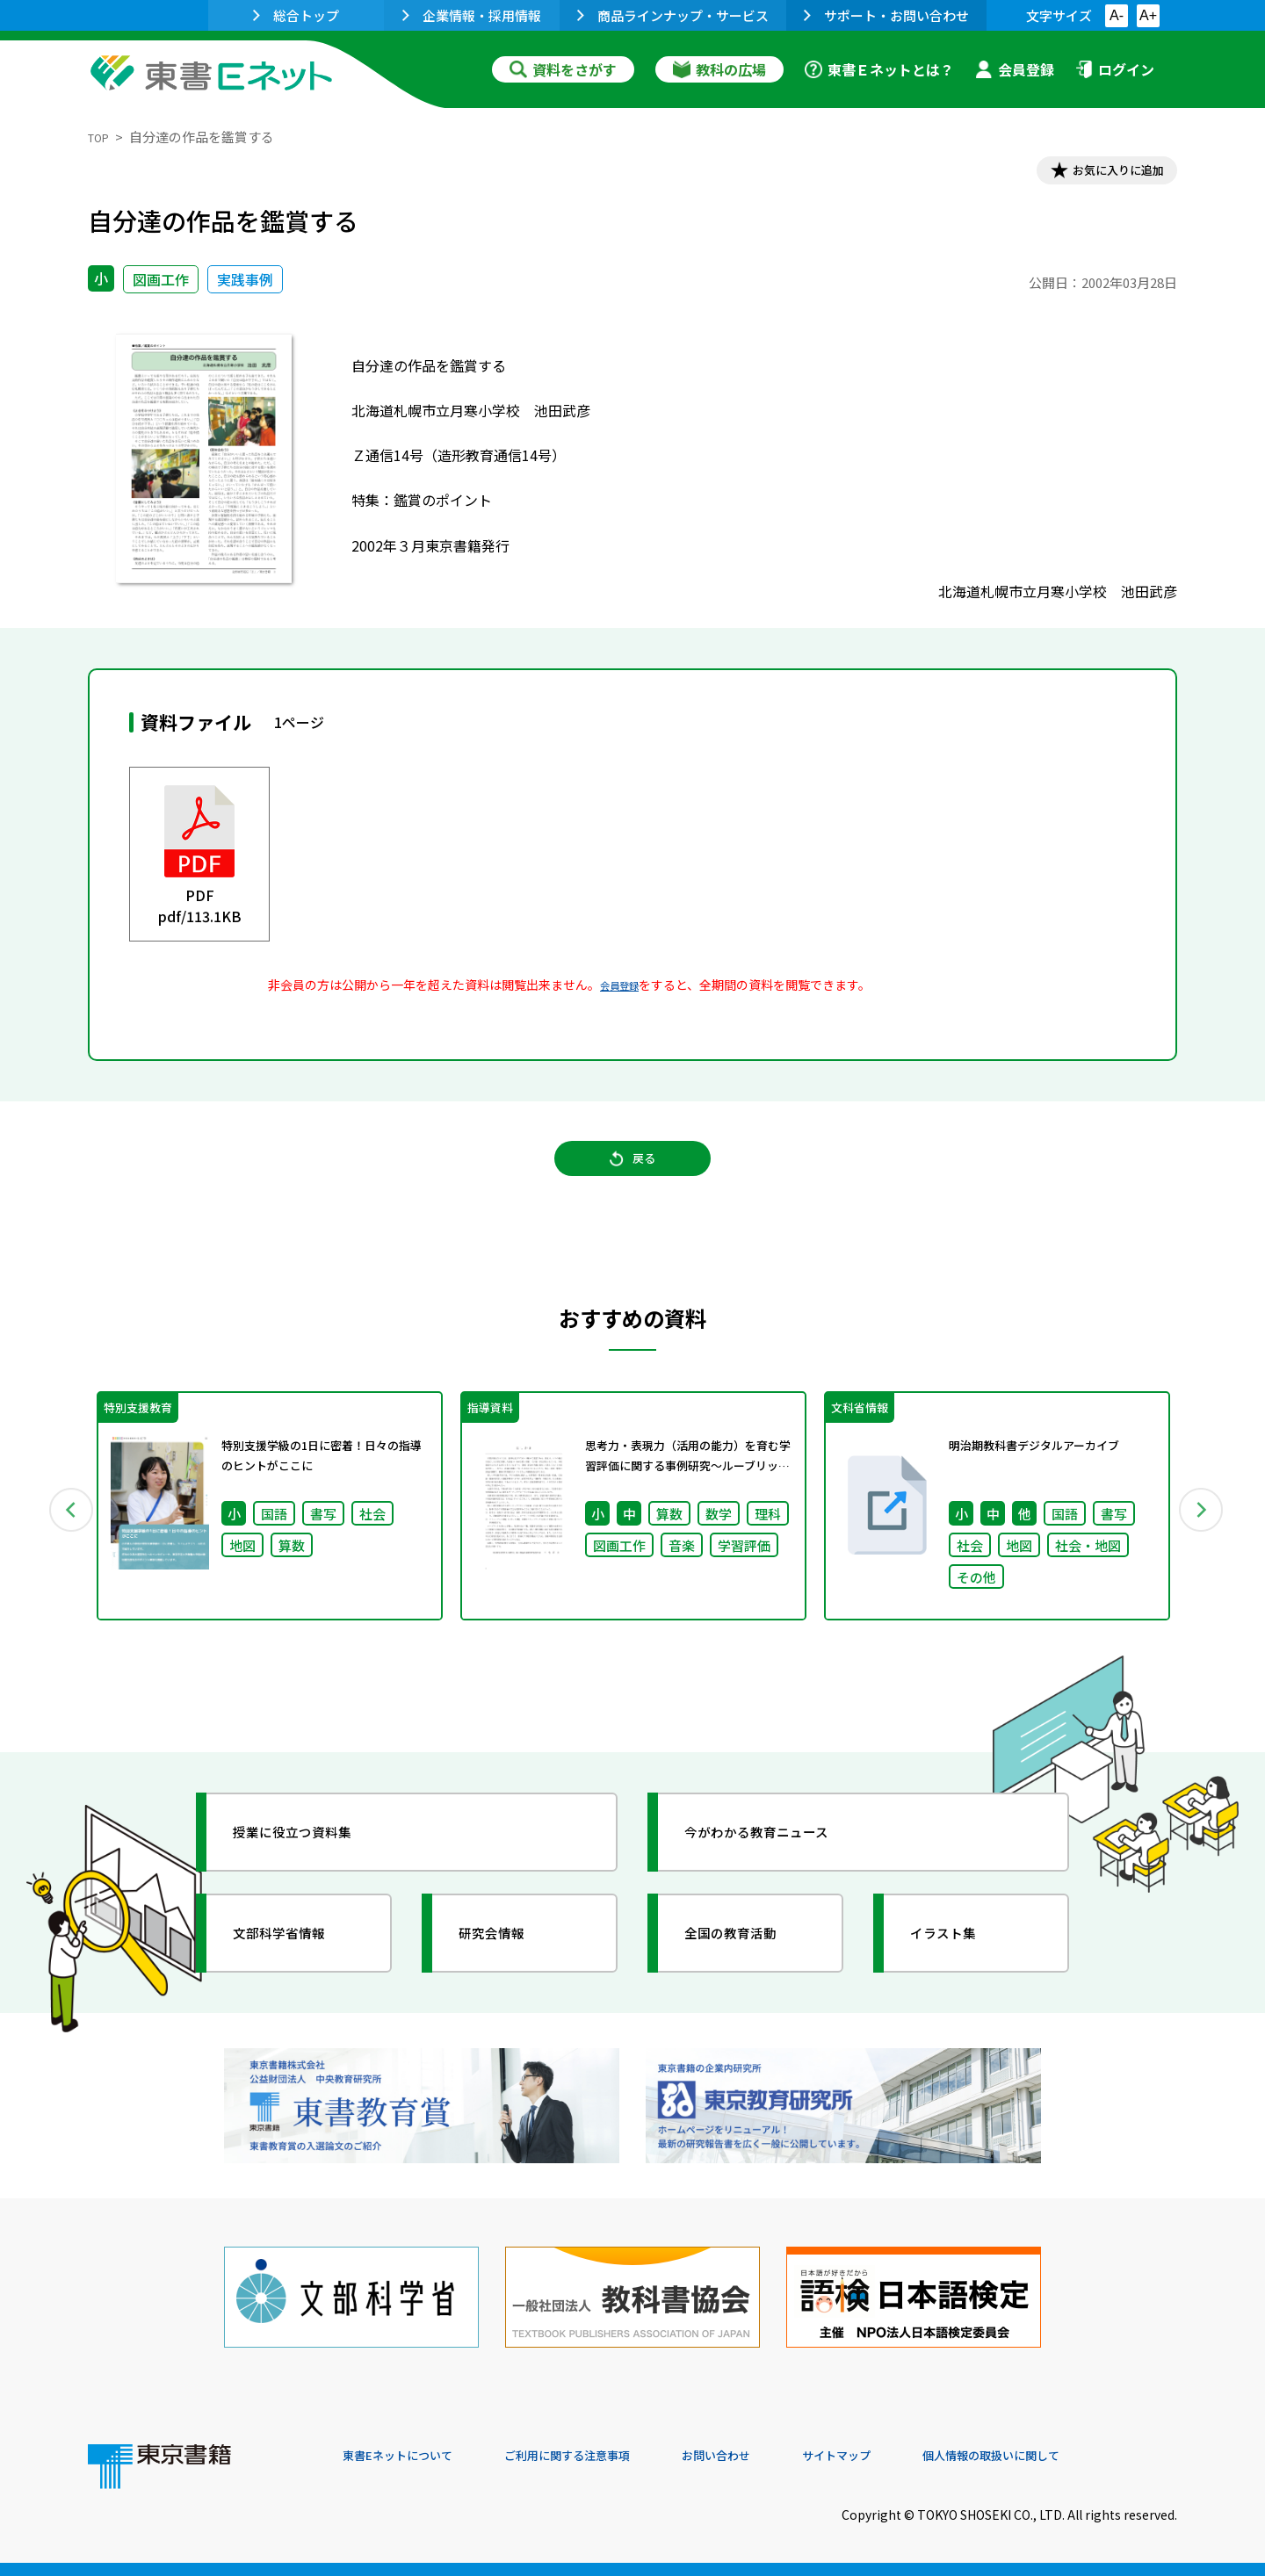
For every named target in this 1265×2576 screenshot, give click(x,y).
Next (1202, 1536)
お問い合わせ (778, 2456)
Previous (62, 1536)
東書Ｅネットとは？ (879, 69)
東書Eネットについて (410, 2456)
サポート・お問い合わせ (886, 15)
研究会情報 (506, 1968)
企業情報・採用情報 (471, 15)
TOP (101, 136)
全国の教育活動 (748, 1968)
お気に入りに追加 (1101, 173)
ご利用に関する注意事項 (607, 2456)
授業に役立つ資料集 (313, 1867)
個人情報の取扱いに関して (1092, 2456)
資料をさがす (563, 69)
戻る (632, 1178)
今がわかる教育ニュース (779, 1867)
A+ (1148, 15)
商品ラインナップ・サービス (673, 15)
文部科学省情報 (297, 1968)
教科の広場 (719, 69)
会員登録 (1014, 69)
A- (1117, 15)
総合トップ (296, 15)
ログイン (1114, 69)
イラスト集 (958, 1968)
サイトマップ (914, 2456)
